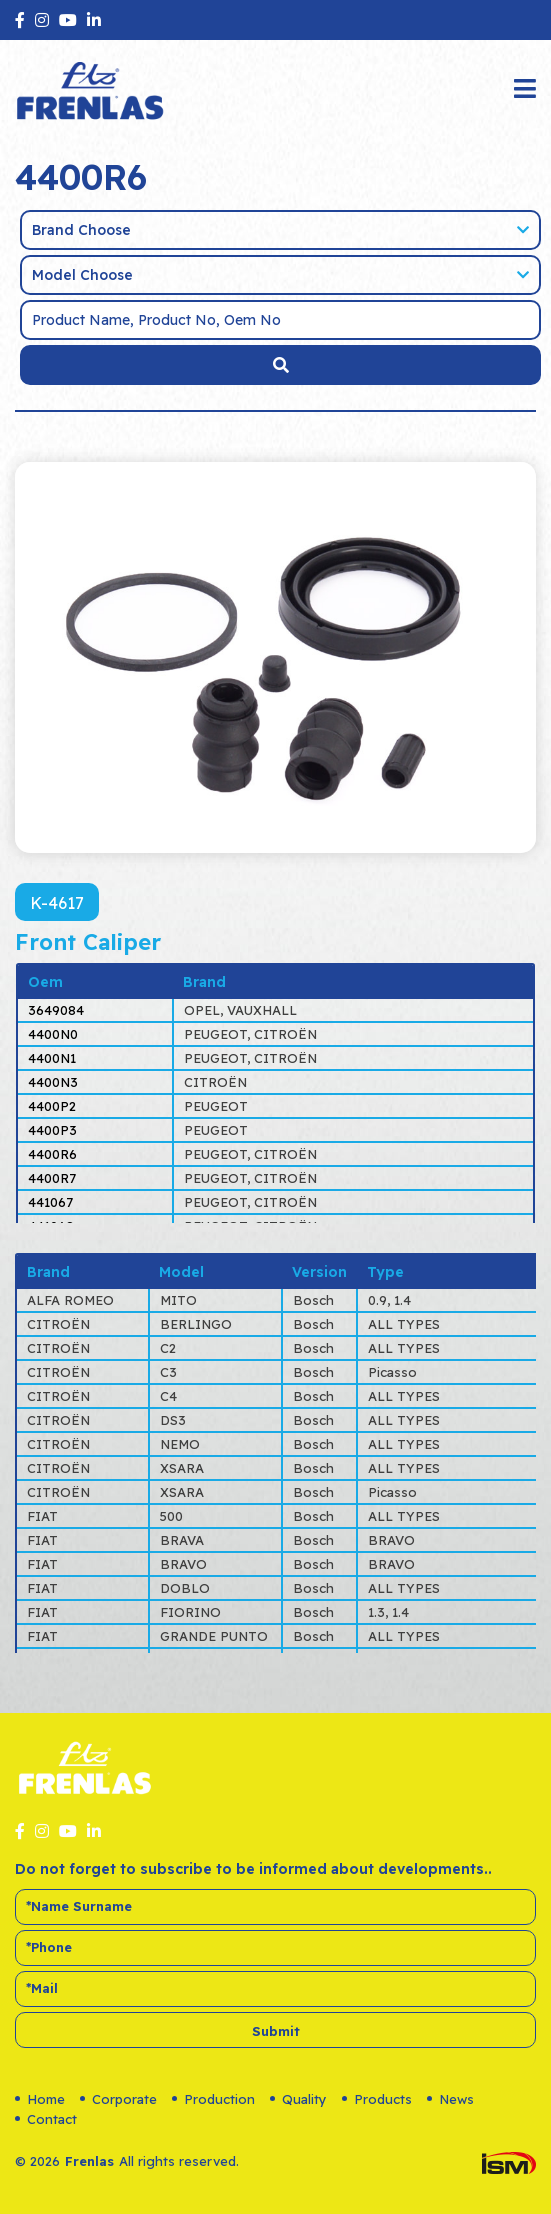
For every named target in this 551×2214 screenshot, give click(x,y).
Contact (46, 2119)
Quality (298, 2099)
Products (377, 2099)
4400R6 (52, 1154)
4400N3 (53, 1082)
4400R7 (52, 1178)
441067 (50, 1202)
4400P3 (52, 1130)
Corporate (118, 2099)
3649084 (56, 1010)
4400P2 (52, 1106)
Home (40, 2099)
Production (213, 2099)
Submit (276, 2031)
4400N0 (53, 1034)
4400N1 (52, 1058)
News (450, 2099)
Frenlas (89, 2161)
